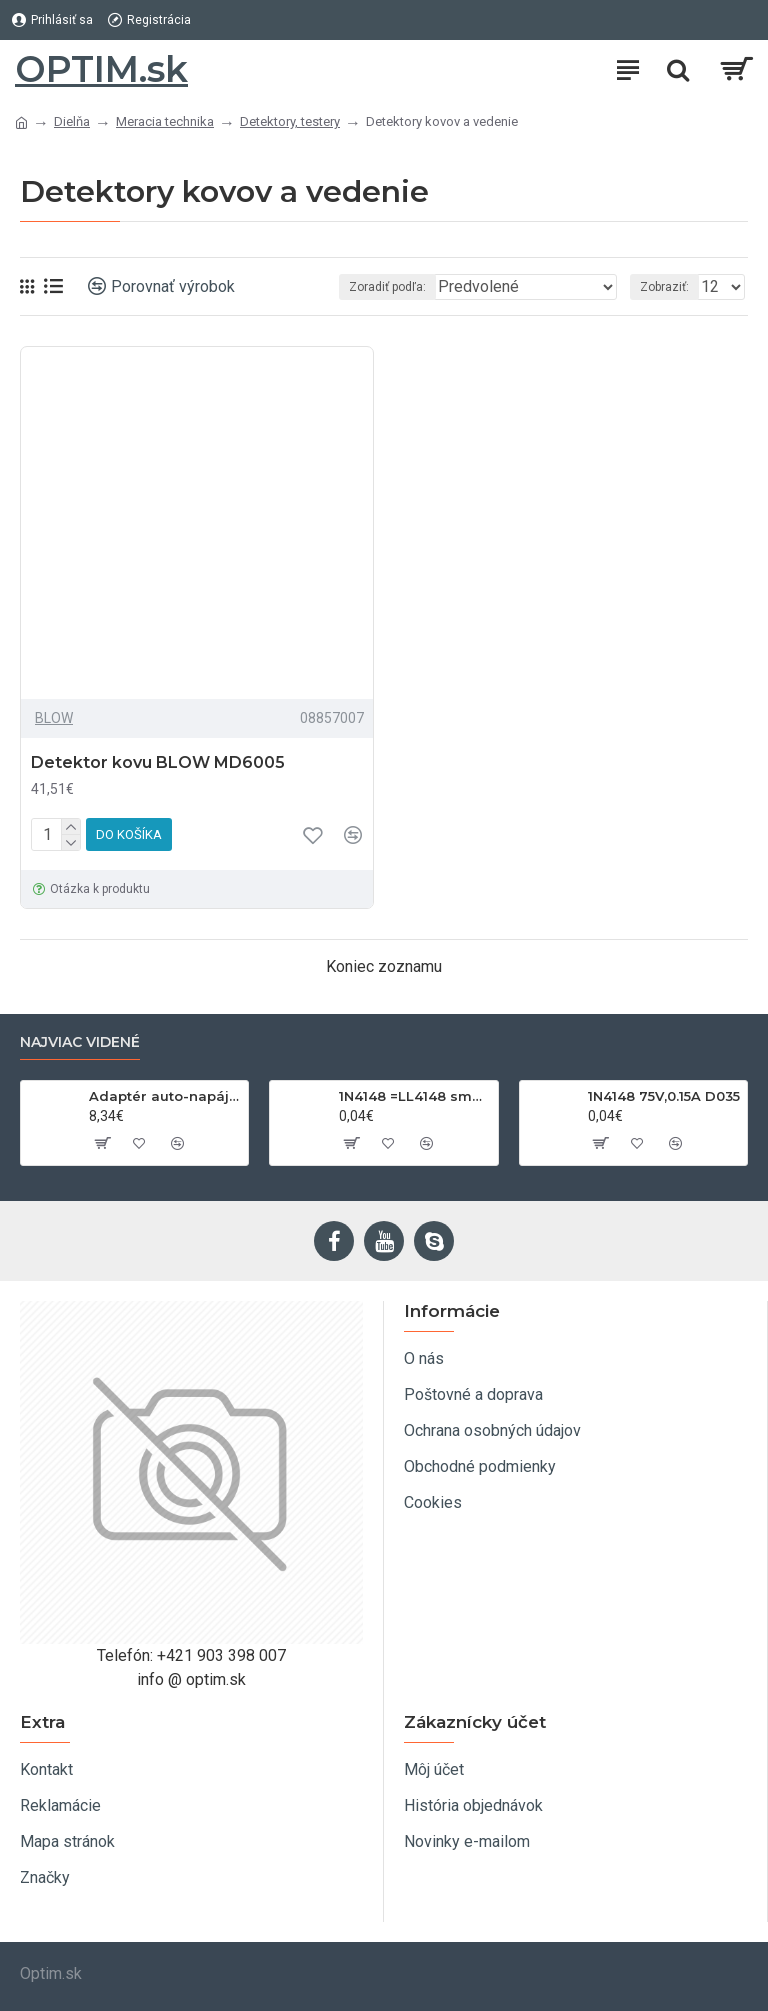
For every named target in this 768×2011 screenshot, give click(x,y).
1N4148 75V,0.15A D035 (664, 1096)
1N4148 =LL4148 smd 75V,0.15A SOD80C (415, 1096)
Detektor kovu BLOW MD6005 (158, 762)
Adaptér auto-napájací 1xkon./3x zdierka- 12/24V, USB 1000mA (165, 1096)
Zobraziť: (664, 287)
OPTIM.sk (101, 69)
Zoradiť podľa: (387, 287)
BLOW (54, 718)
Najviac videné (80, 1042)
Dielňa (72, 121)
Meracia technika (165, 121)
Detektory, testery (290, 121)
